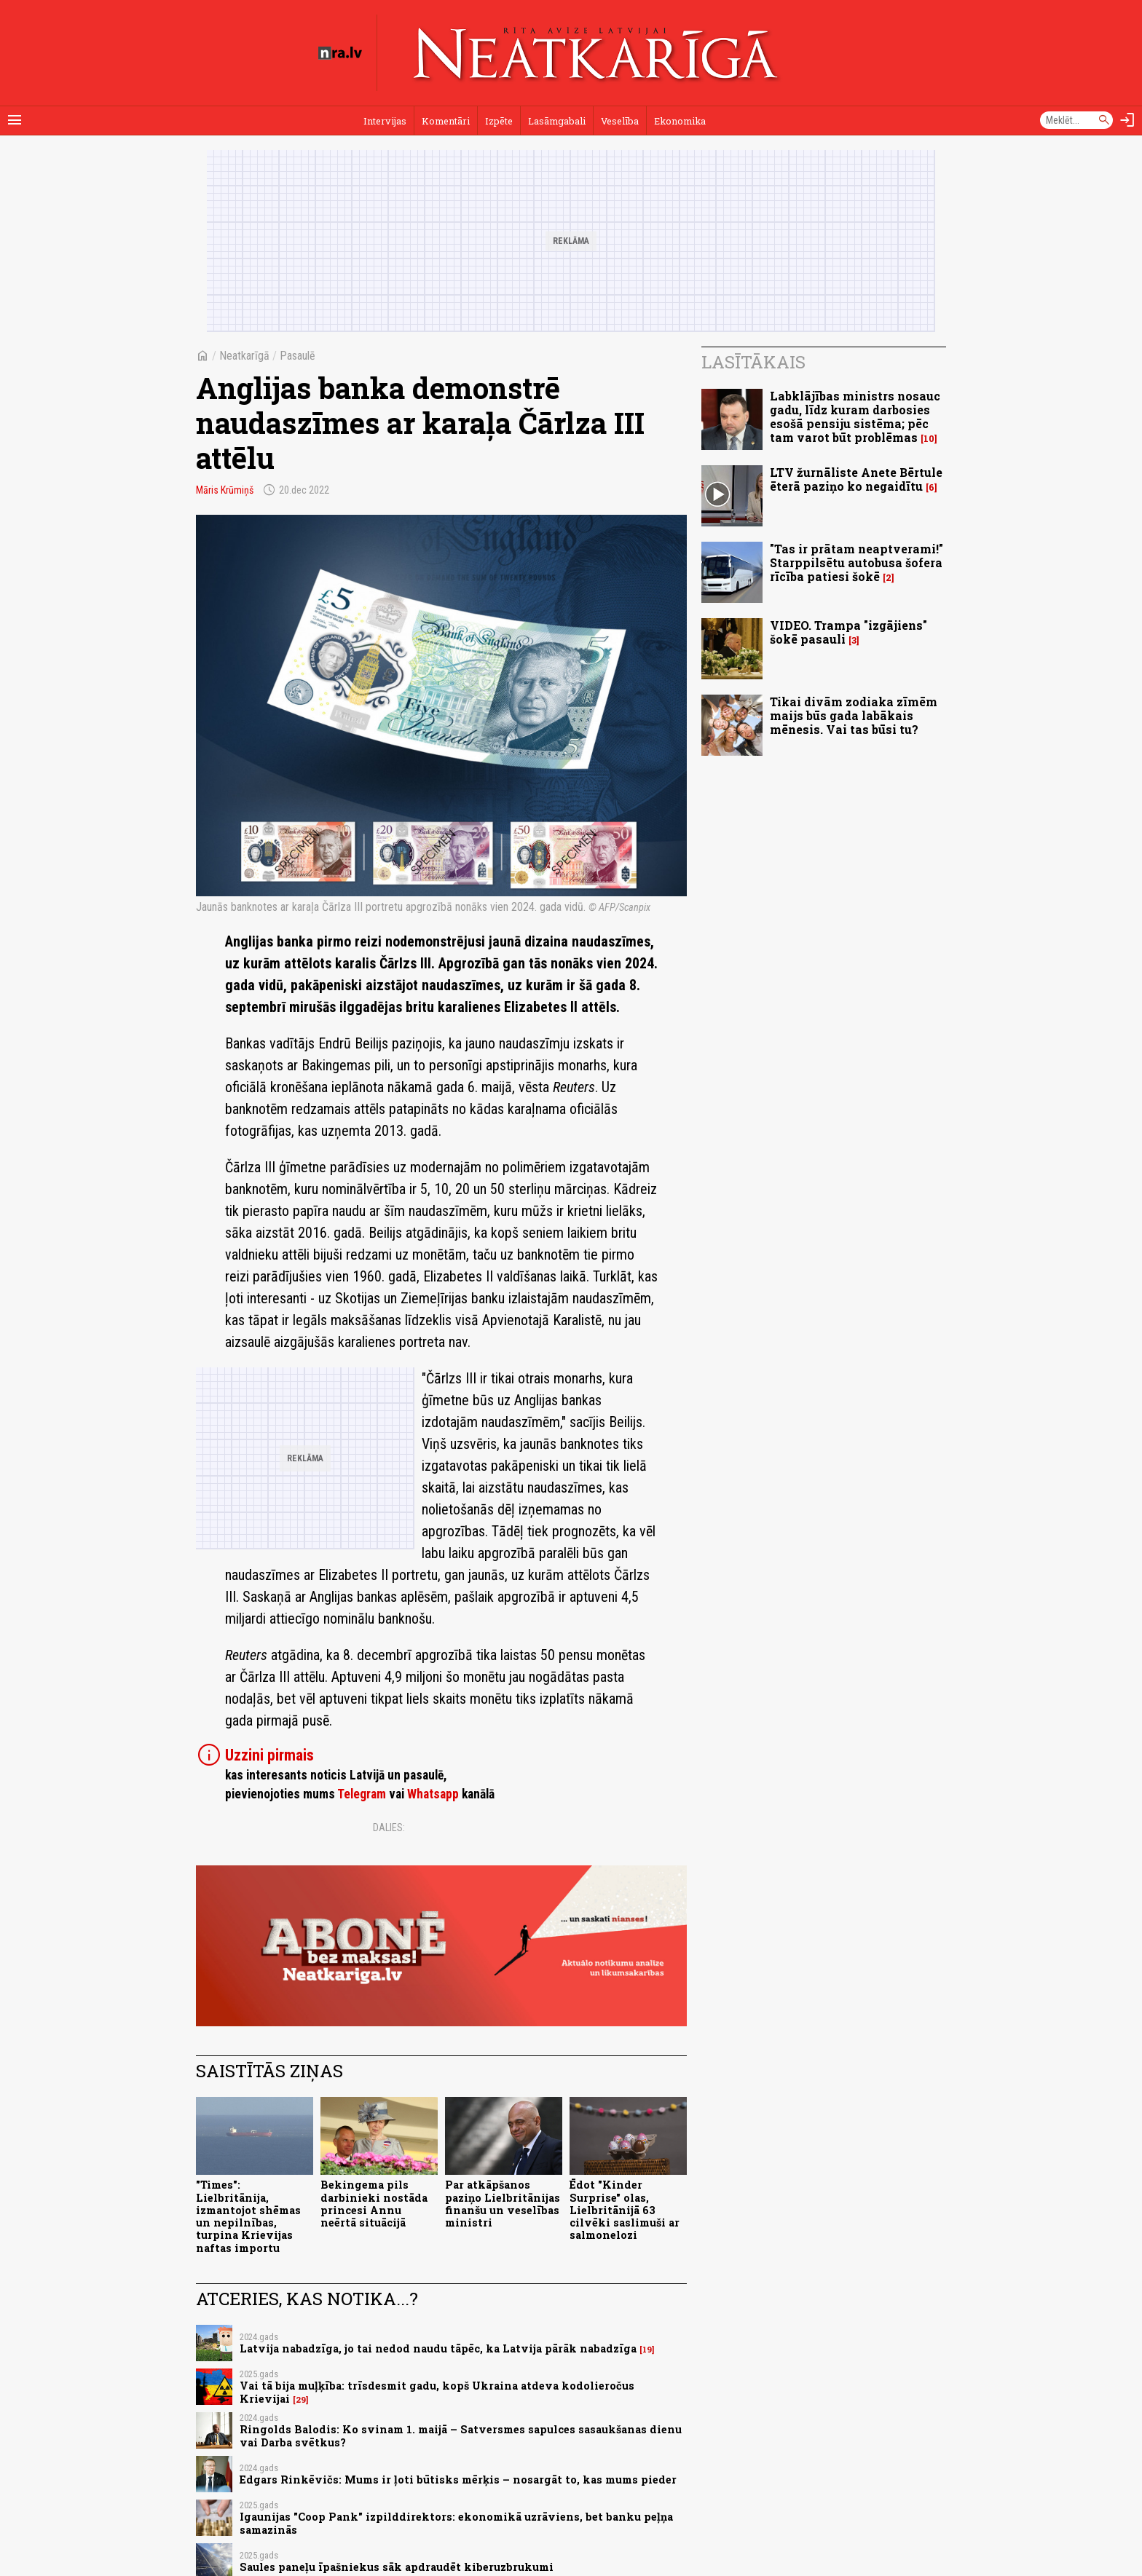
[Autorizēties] (1127, 120)
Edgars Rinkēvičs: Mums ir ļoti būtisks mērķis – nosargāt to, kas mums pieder (458, 2479)
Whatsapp (433, 1794)
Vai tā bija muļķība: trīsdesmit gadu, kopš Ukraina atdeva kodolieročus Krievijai (437, 2392)
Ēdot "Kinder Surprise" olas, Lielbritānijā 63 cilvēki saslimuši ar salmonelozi (625, 2210)
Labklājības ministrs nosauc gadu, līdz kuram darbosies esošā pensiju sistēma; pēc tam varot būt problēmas (855, 417)
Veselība (620, 121)
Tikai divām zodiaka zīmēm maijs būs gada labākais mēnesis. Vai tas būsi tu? (853, 715)
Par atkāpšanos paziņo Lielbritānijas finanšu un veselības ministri (502, 2203)
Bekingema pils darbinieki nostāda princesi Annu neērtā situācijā (374, 2203)
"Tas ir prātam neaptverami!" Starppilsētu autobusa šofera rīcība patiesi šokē (856, 562)
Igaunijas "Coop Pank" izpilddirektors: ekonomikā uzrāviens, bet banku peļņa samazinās (456, 2523)
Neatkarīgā (244, 356)
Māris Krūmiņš (224, 490)
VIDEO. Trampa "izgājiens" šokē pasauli (848, 632)
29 (301, 2400)
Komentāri (446, 121)
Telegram (361, 1794)
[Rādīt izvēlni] (14, 120)
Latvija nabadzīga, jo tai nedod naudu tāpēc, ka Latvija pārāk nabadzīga (438, 2348)
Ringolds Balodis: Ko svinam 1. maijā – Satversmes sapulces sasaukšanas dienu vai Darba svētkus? (461, 2435)
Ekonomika (680, 121)
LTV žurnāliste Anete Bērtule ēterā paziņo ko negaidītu (856, 479)
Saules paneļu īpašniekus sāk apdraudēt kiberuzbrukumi (397, 2567)
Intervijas (384, 121)
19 (647, 2349)
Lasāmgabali (557, 121)
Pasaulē (297, 356)
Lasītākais (753, 362)
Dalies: (389, 1827)
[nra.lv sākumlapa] (340, 53)
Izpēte (499, 121)
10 (929, 438)
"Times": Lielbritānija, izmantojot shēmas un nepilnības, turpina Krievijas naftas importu (248, 2216)
